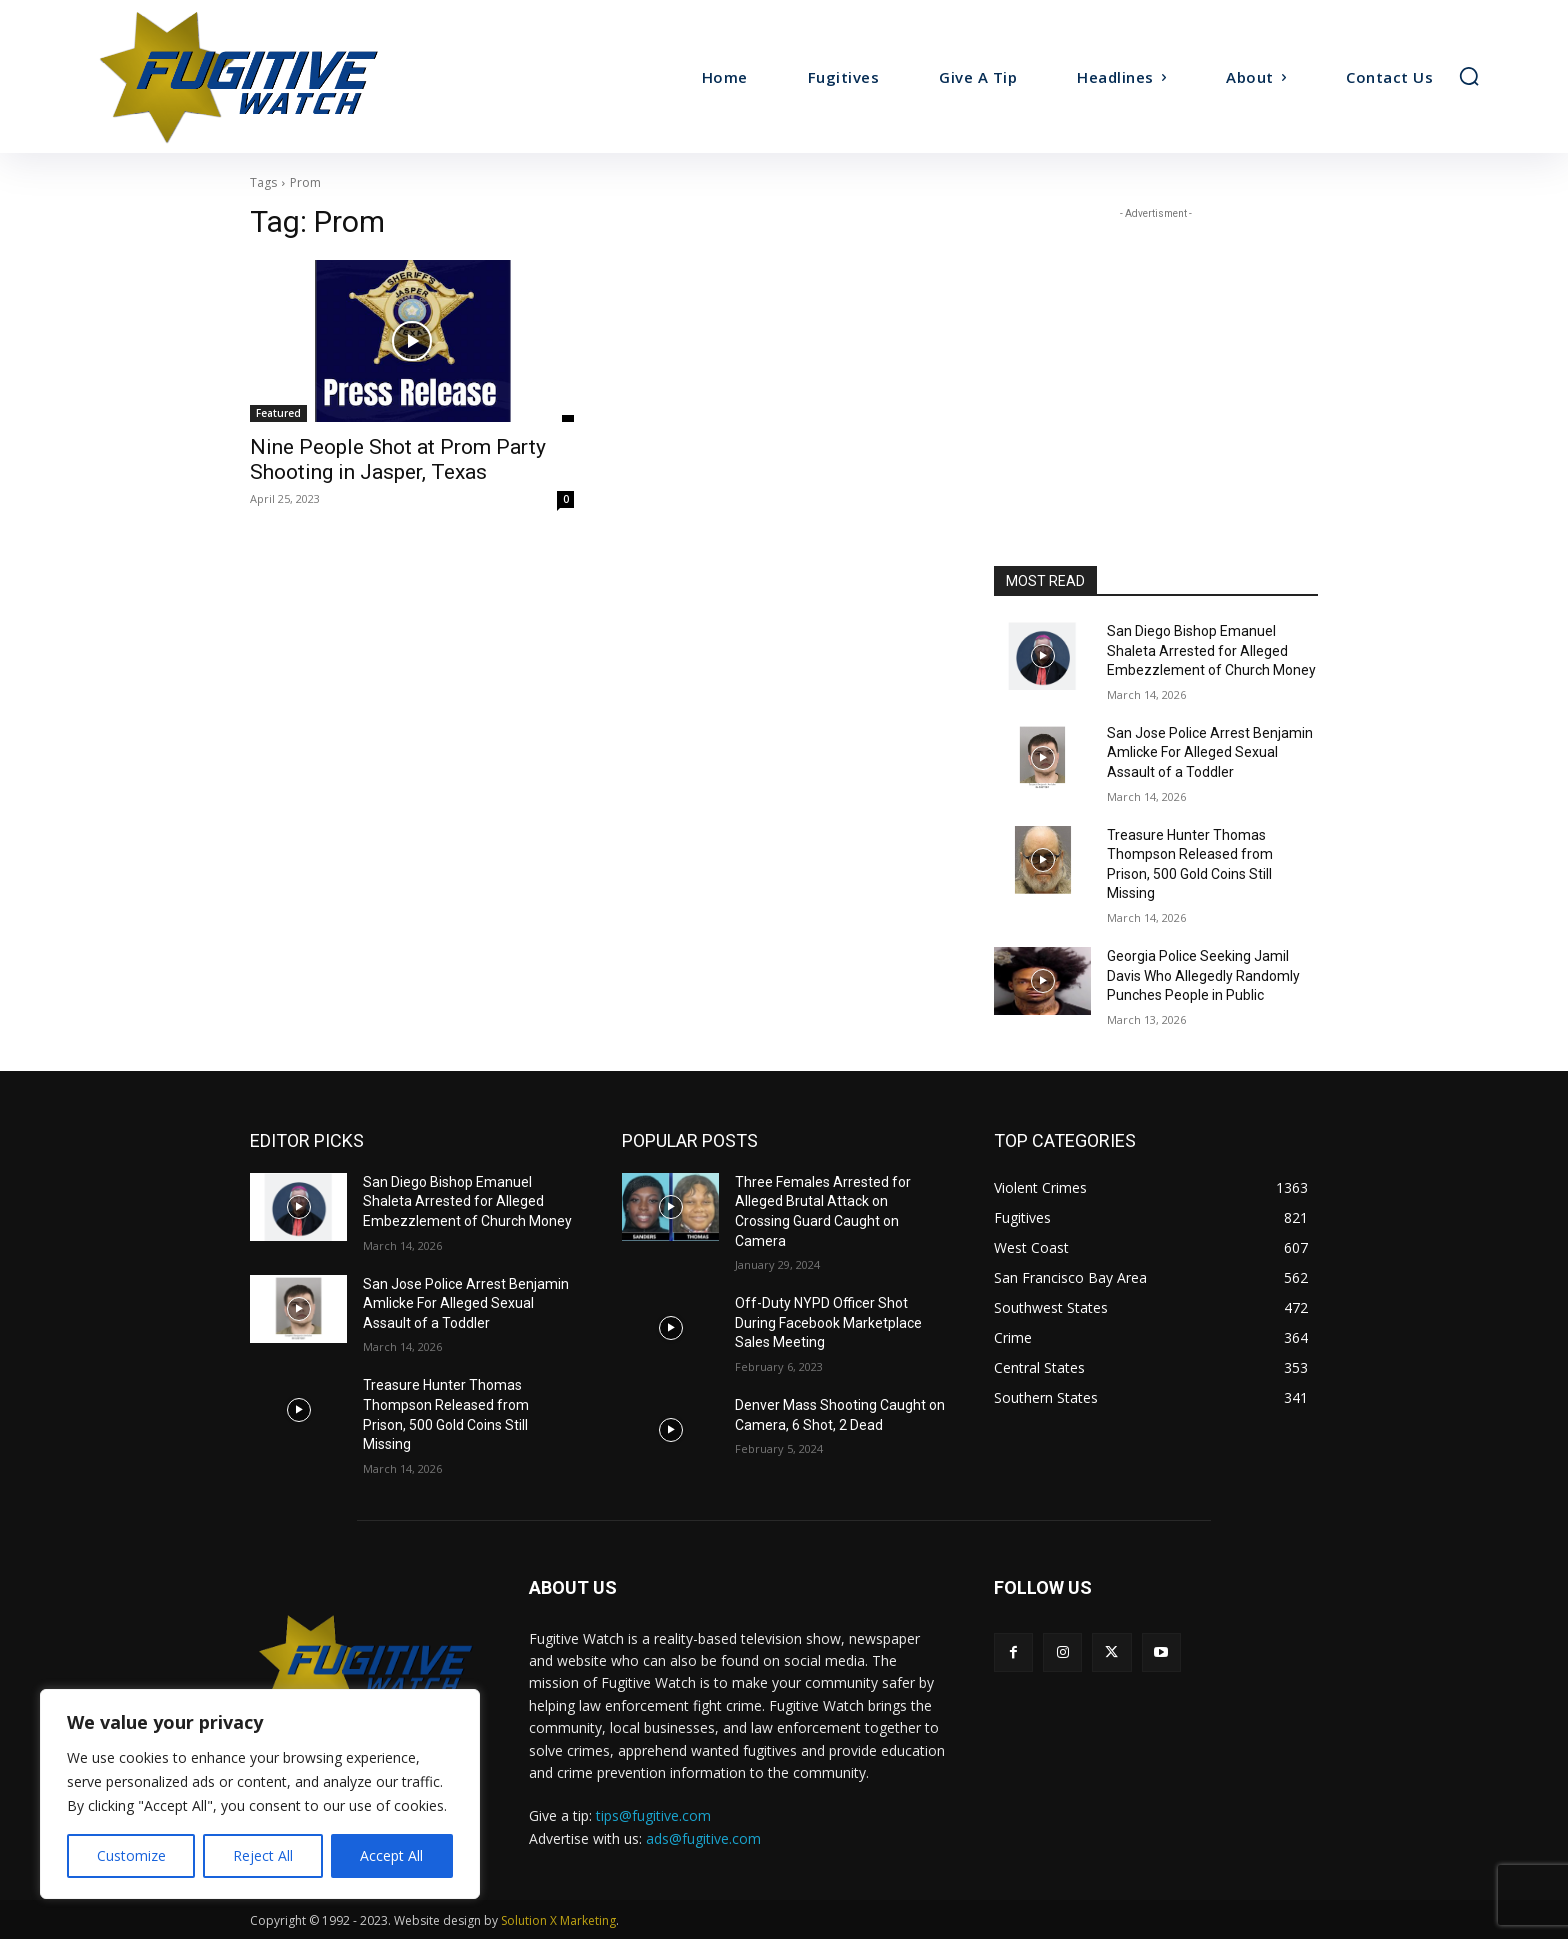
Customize (131, 1855)
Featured (278, 413)
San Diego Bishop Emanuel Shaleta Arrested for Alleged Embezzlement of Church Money (1211, 650)
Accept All (391, 1855)
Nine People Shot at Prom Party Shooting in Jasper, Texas (398, 459)
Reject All (263, 1855)
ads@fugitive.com (703, 1838)
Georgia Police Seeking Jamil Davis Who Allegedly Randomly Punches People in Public (1203, 975)
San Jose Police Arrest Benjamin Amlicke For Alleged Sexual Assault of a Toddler (1210, 752)
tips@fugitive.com (653, 1815)
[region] (260, 1794)
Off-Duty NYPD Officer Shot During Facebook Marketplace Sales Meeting (828, 1322)
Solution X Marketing (558, 1920)
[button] (1469, 76)
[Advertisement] (1156, 349)
